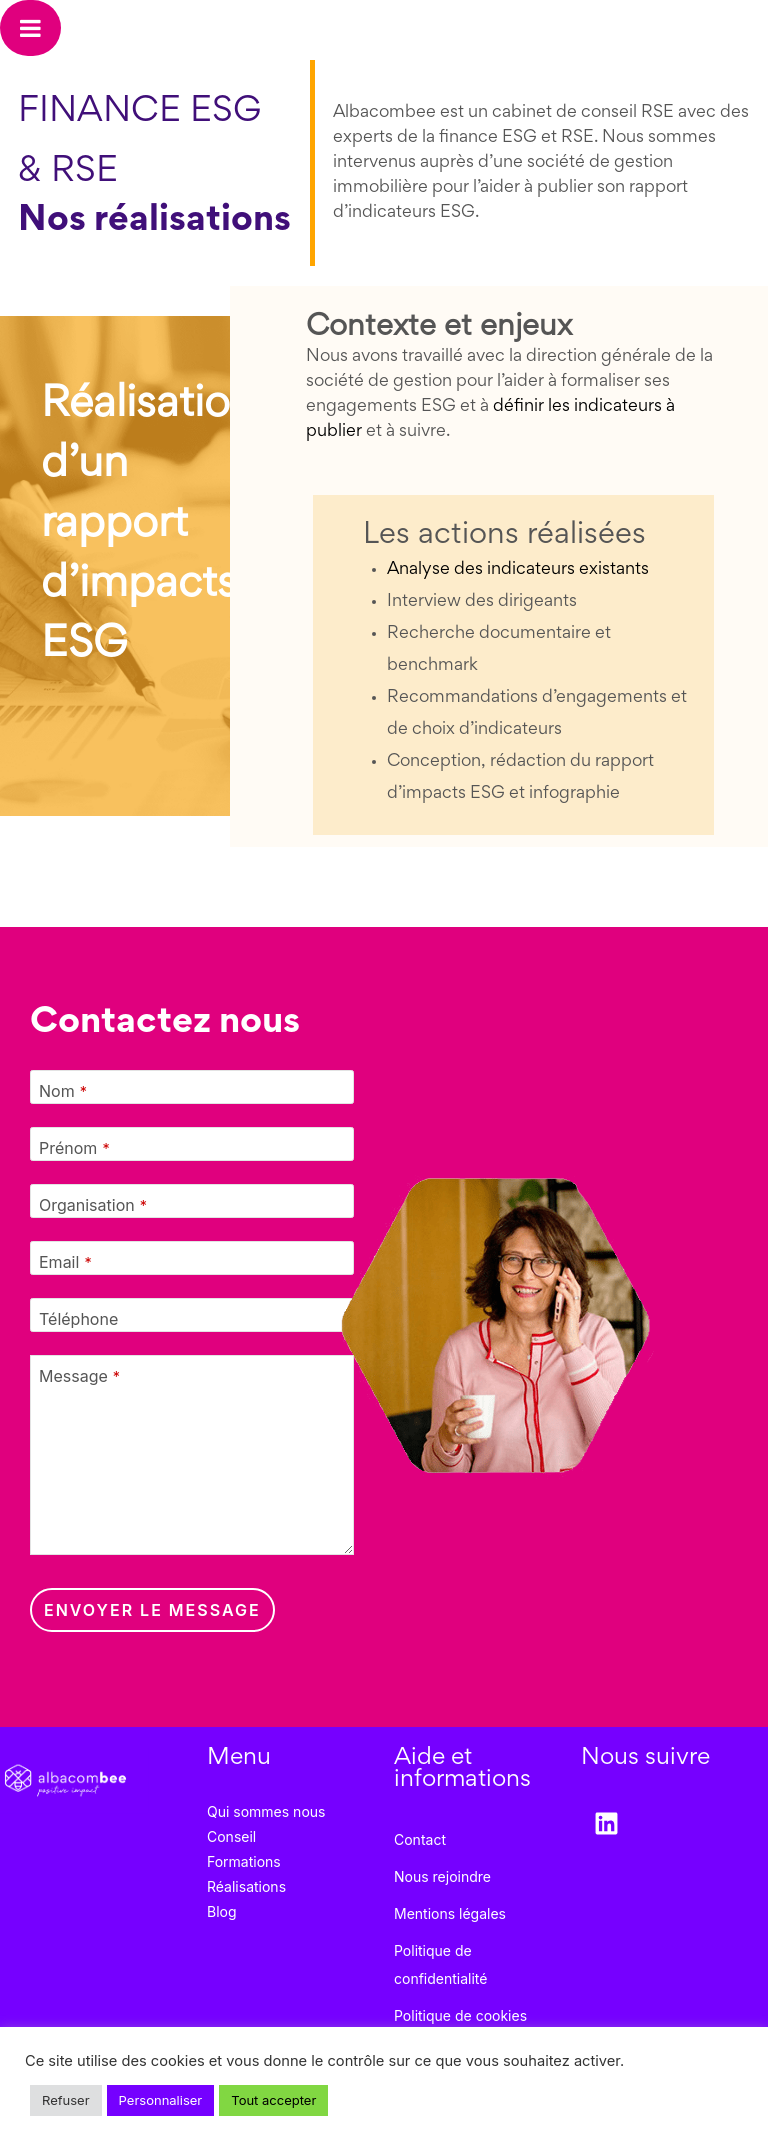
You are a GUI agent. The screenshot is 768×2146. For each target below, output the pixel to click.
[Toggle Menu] (30, 28)
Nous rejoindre (442, 1876)
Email (65, 1262)
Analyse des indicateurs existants (518, 570)
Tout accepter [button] (273, 2100)
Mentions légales (450, 1913)
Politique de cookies (460, 2015)
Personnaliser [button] (161, 2100)
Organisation (93, 1205)
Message (79, 1376)
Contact (420, 1839)
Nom (63, 1091)
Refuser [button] (66, 2100)
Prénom (74, 1148)
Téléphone (78, 1319)
